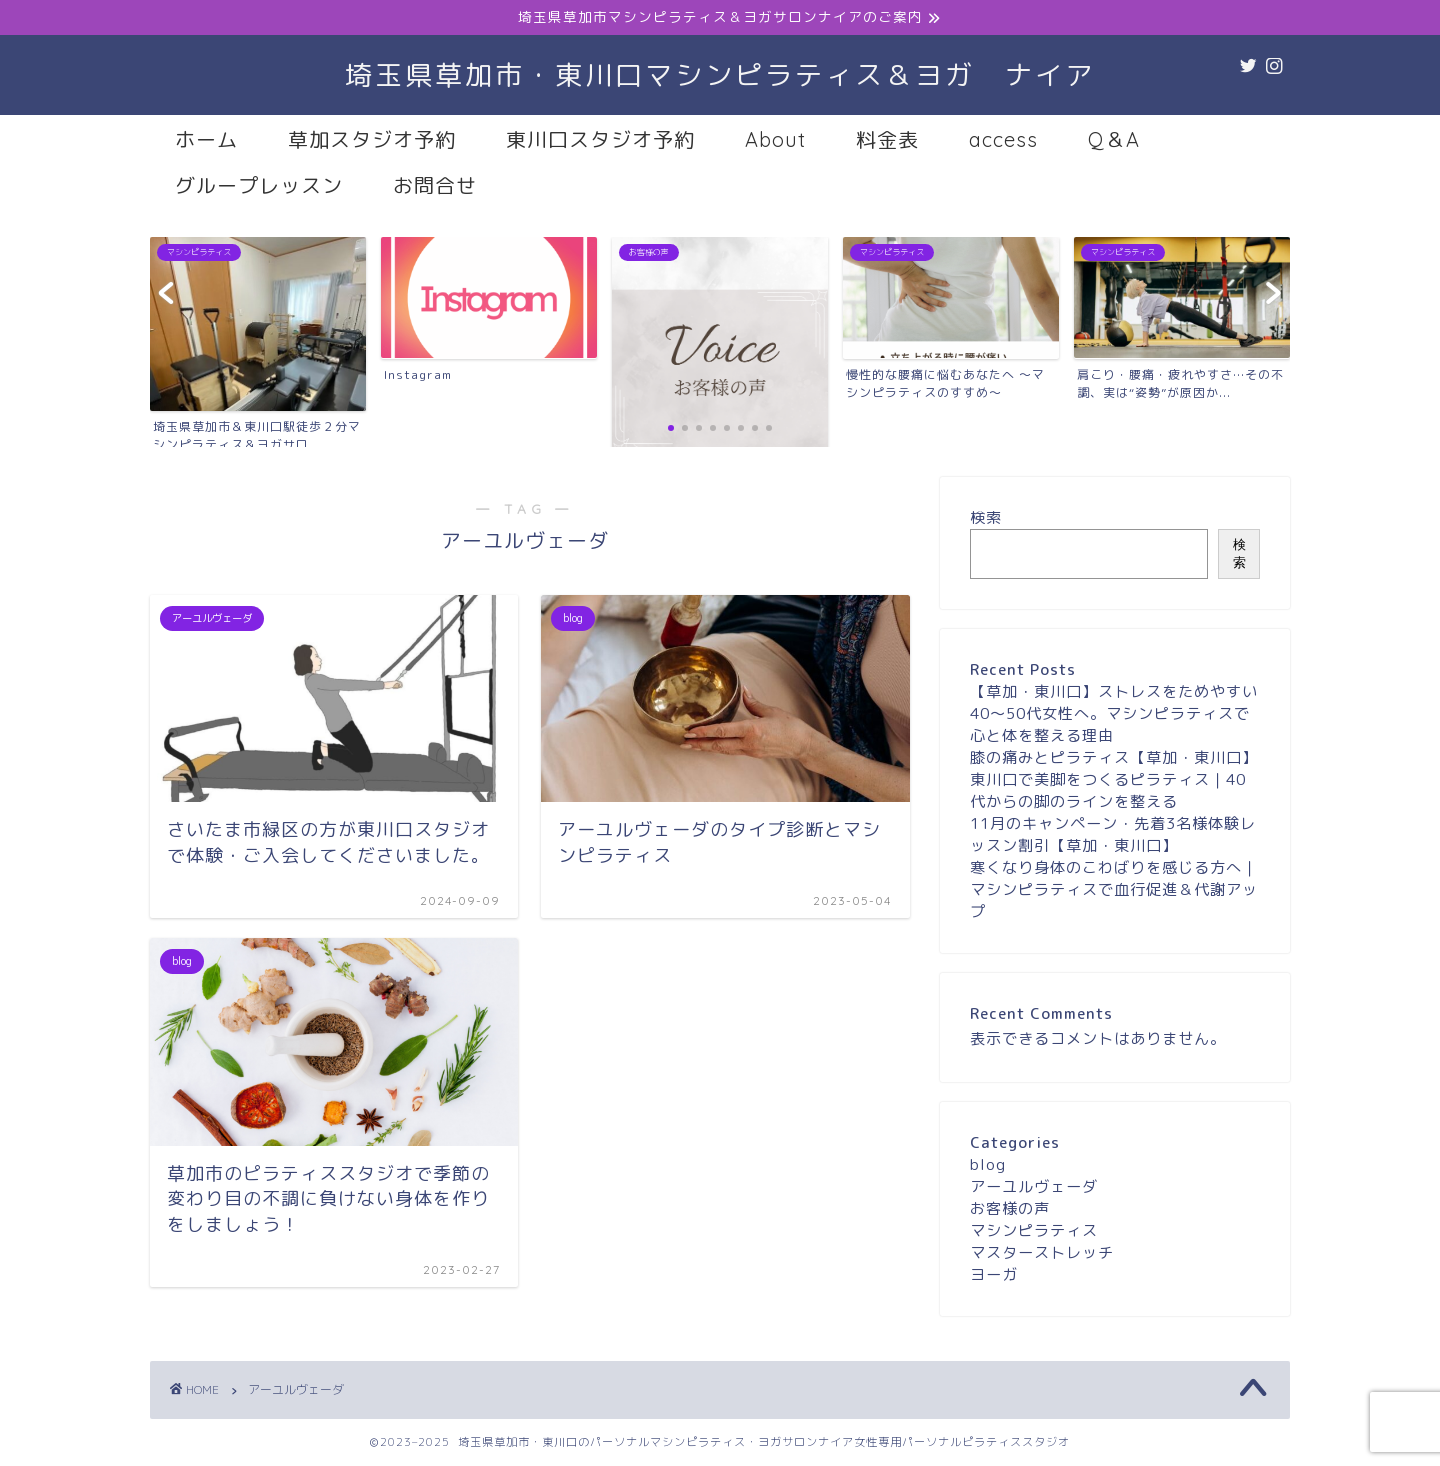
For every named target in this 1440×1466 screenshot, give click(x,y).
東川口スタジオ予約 (600, 139)
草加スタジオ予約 (372, 139)
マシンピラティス (1034, 1230)
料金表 (887, 139)
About (775, 139)
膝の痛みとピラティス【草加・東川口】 (1114, 757)
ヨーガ (994, 1274)
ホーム (206, 139)
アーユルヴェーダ (1034, 1186)
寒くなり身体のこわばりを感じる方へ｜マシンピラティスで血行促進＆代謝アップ (1114, 889)
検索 (986, 517)
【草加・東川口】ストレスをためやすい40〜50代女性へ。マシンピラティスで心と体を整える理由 (1114, 713)
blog (988, 1164)
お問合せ (435, 185)
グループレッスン (259, 185)
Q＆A (1114, 139)
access (1003, 139)
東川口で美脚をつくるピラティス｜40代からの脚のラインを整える (1108, 790)
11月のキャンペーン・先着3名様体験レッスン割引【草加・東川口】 (1113, 834)
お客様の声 (1010, 1208)
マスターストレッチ (1042, 1252)
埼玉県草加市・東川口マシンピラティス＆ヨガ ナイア (720, 75)
